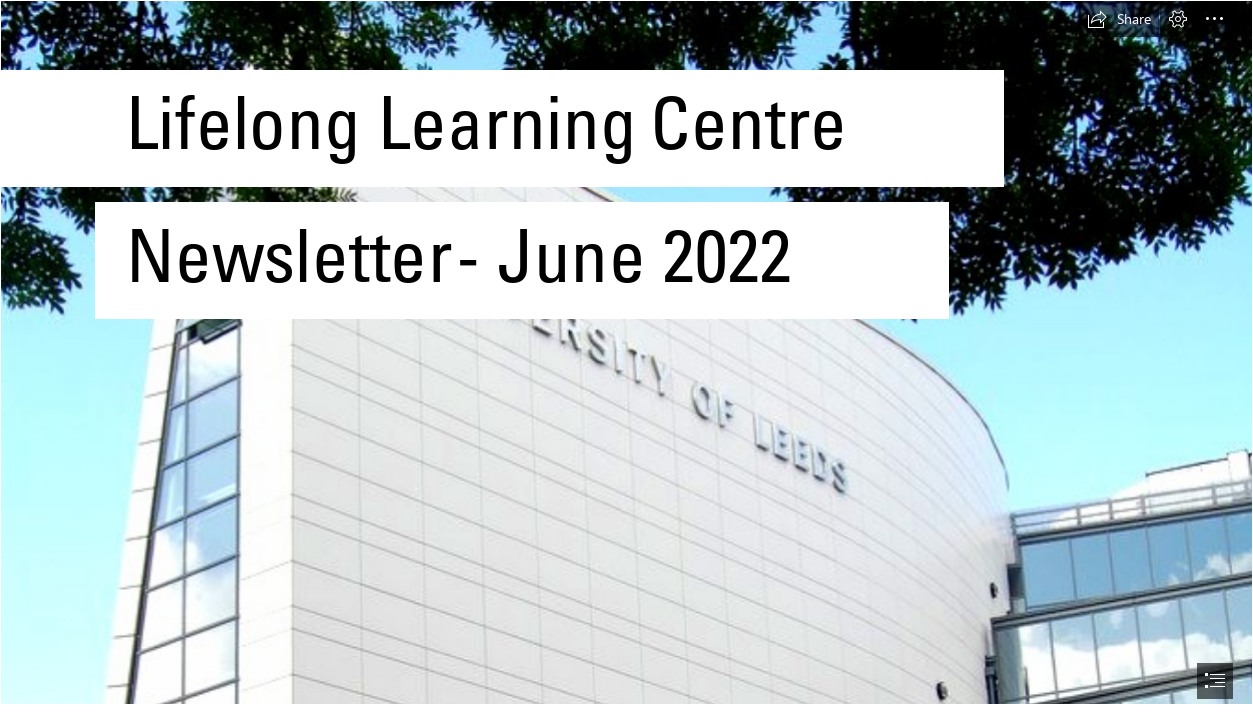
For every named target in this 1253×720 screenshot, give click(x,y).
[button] (1119, 19)
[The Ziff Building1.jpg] (626, 352)
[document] (626, 360)
